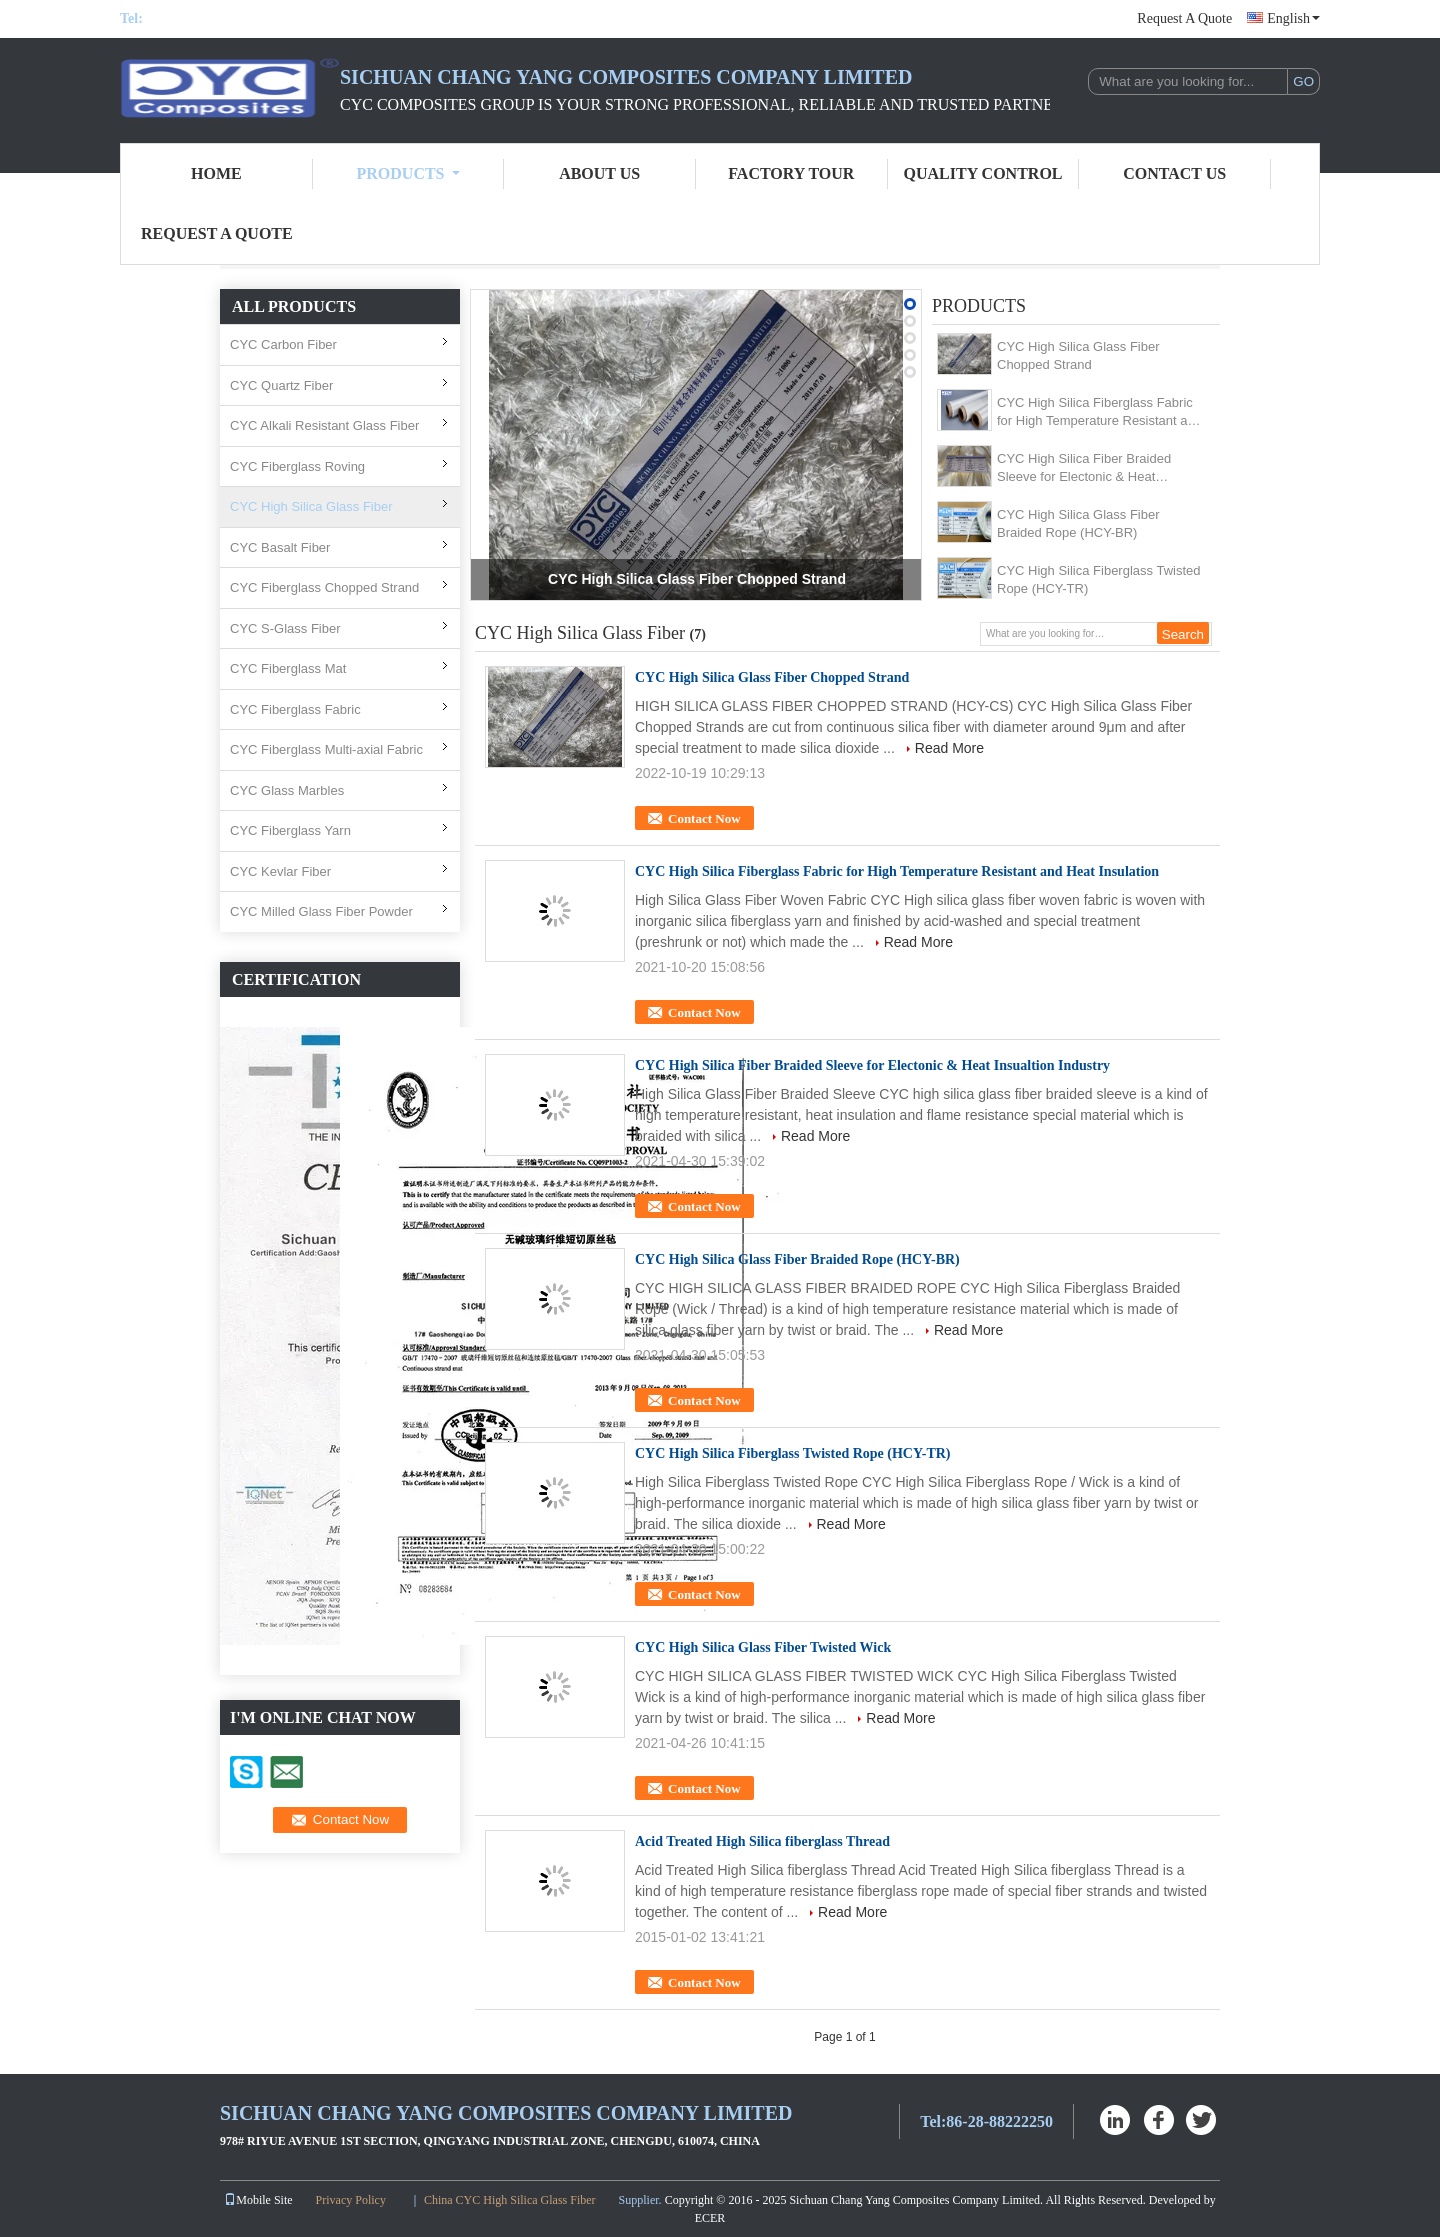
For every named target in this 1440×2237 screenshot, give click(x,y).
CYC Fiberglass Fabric (295, 709)
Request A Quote (1184, 18)
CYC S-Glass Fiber (285, 628)
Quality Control (983, 173)
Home (216, 173)
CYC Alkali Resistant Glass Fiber (324, 425)
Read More (949, 748)
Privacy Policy (351, 2200)
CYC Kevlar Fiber (280, 871)
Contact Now (704, 818)
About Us (599, 173)
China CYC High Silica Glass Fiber (510, 2200)
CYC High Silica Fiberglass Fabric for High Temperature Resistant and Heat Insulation (1099, 412)
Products (408, 173)
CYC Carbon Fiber (283, 344)
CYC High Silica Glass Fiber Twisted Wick (763, 1647)
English (1293, 18)
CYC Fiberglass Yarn (290, 830)
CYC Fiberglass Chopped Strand (324, 587)
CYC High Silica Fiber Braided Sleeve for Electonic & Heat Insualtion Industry (1084, 468)
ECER (710, 2218)
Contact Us (1174, 173)
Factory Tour (791, 173)
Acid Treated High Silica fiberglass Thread (762, 1841)
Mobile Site (258, 2200)
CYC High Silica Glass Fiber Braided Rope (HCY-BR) (1078, 523)
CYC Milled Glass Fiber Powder (321, 911)
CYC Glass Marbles (287, 790)
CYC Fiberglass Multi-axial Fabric (326, 749)
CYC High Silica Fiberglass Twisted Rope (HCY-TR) (1099, 579)
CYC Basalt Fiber (280, 547)
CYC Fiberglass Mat (288, 668)
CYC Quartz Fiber (281, 385)
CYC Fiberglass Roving (297, 466)
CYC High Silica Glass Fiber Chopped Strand (697, 579)
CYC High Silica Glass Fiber (311, 506)
